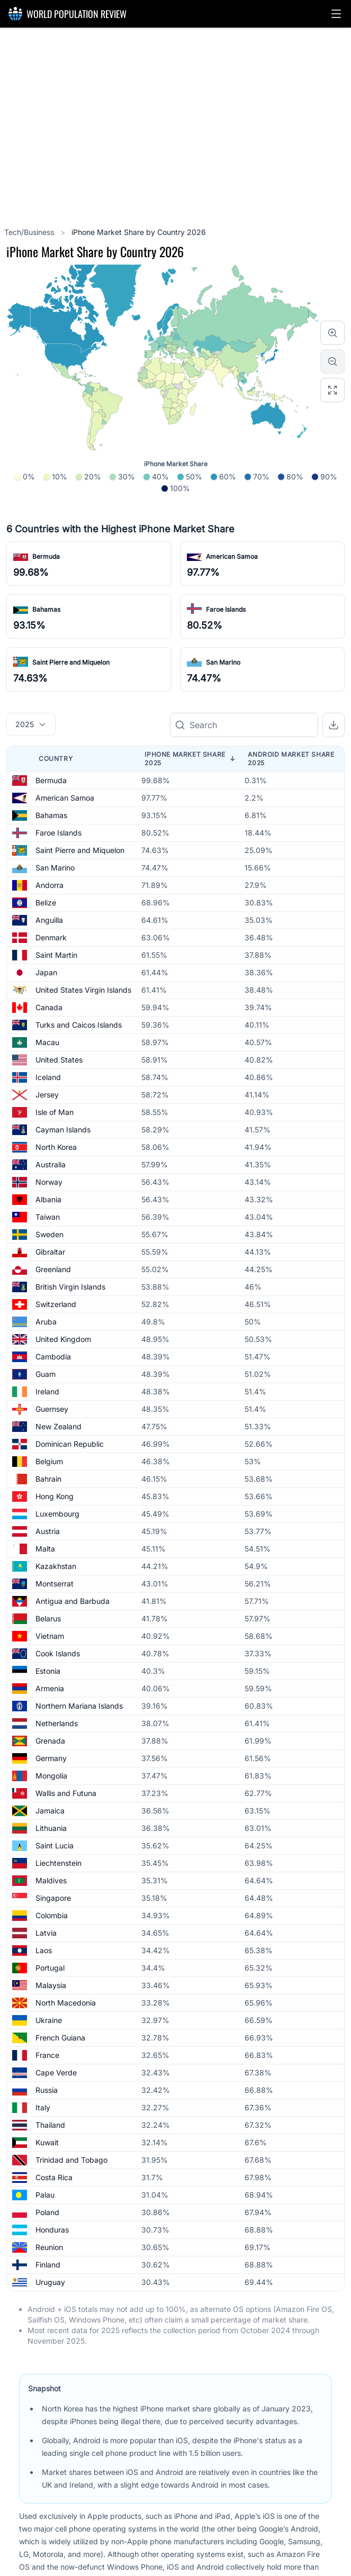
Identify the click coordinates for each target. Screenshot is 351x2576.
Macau (47, 1042)
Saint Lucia (54, 1845)
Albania (48, 1199)
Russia (46, 2089)
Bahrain (48, 1478)
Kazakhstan (55, 1566)
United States (59, 1059)
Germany (51, 1758)
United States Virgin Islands (83, 989)
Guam (45, 1373)
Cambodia (53, 1356)
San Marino (223, 662)
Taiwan (47, 1216)
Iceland (48, 1077)
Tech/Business (30, 232)
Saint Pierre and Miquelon (71, 662)
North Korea (56, 1146)
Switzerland (55, 1304)
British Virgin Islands (70, 1286)
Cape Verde (56, 2072)
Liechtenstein (58, 1862)
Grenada (50, 1740)
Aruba (46, 1321)
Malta (45, 1548)
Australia (50, 1164)
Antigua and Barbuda (72, 1601)
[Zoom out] (332, 361)
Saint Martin (56, 954)
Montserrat (54, 1583)
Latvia (46, 1932)
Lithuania (51, 1828)
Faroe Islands (226, 609)
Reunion (49, 2247)
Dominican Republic (69, 1443)
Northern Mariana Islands (79, 1705)
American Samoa (232, 556)
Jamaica (50, 1810)
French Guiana (60, 2037)
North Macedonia (65, 2002)
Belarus (48, 1618)
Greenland (53, 1269)
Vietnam (49, 1635)
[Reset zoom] (332, 390)
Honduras (52, 2229)
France (47, 2055)
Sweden (49, 1234)
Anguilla (49, 919)
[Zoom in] (332, 333)
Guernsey (51, 1408)
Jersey (47, 1094)
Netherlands (56, 1723)
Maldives (51, 1880)
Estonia (47, 1670)
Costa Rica (54, 2177)
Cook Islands (57, 1653)
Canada (48, 1007)
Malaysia (50, 1985)
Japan (46, 972)
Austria (47, 1531)
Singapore (53, 1897)
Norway (48, 1181)
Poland (47, 2212)
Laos (43, 1950)
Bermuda (46, 556)
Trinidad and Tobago (71, 2159)
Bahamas (46, 609)
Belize (45, 902)
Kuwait (47, 2142)
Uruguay (50, 2282)
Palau (45, 2194)
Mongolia (51, 1775)
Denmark (51, 937)
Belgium (49, 1461)
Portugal (50, 1967)
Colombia (51, 1915)
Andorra (49, 885)
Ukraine (48, 2020)
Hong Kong (54, 1496)
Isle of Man (54, 1112)
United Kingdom (63, 1339)
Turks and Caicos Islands (78, 1024)
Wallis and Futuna (65, 1793)
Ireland (47, 1391)
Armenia (49, 1688)
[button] (336, 13)
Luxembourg (57, 1513)
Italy (42, 2107)
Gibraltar (50, 1251)
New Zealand (58, 1426)
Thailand (50, 2124)
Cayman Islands (63, 1129)
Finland (47, 2264)
